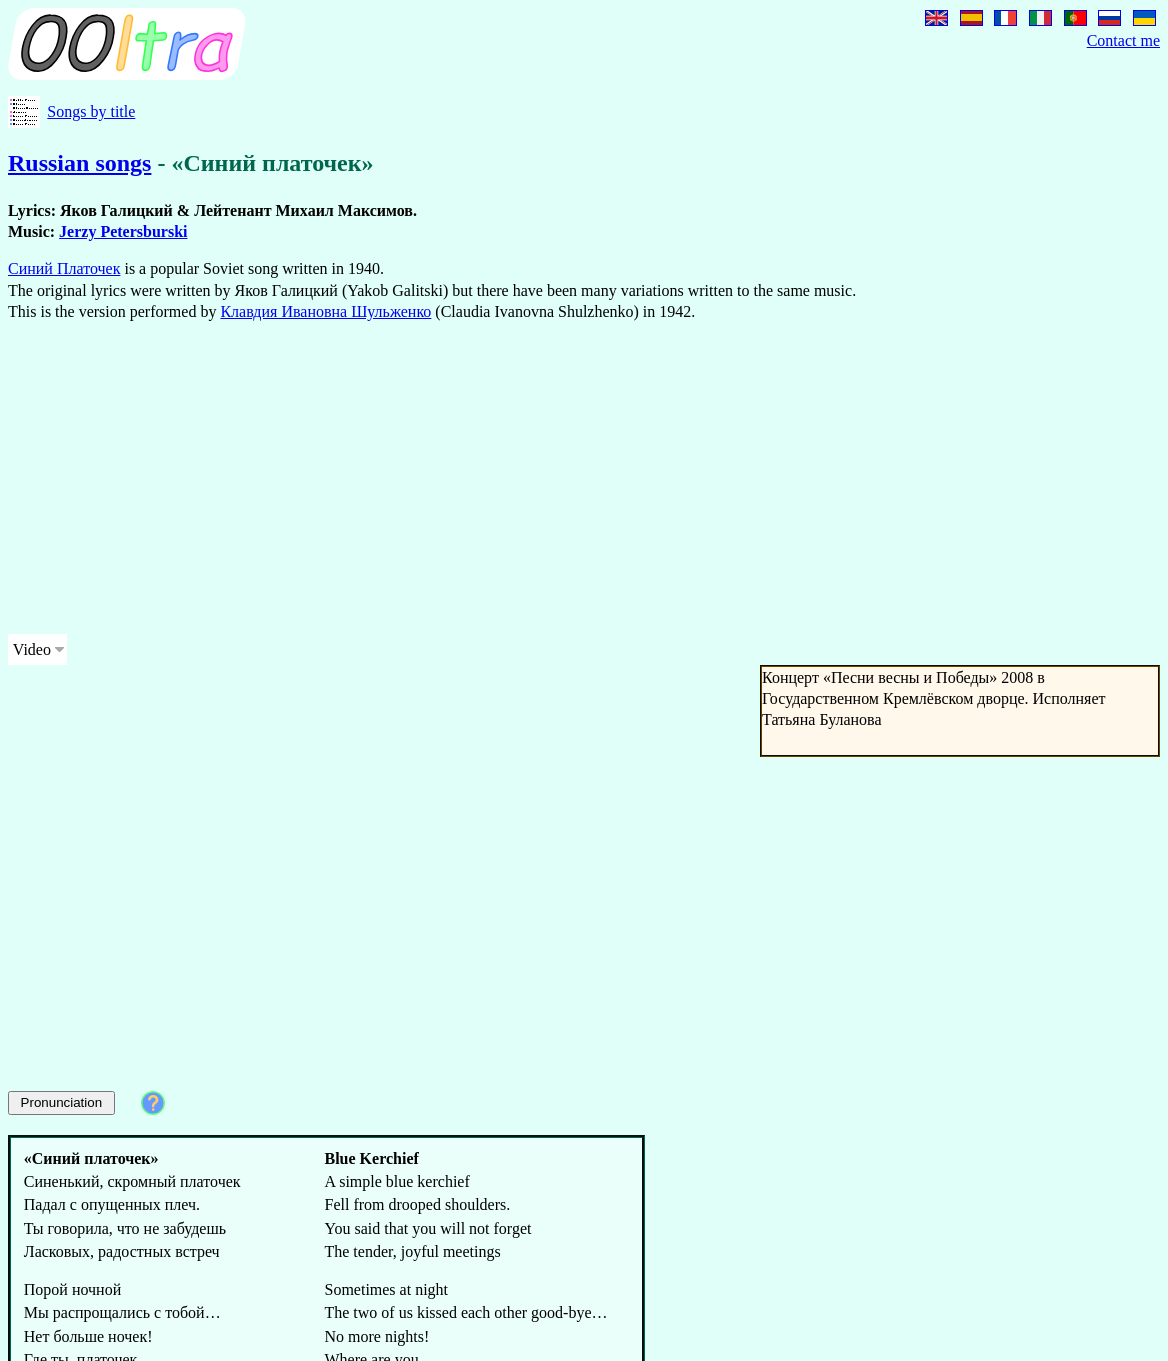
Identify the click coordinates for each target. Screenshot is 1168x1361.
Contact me (1123, 40)
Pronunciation (62, 1102)
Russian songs (79, 163)
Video (32, 649)
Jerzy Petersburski (123, 231)
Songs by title (91, 111)
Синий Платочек (64, 268)
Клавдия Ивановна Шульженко (325, 311)
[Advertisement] (448, 478)
